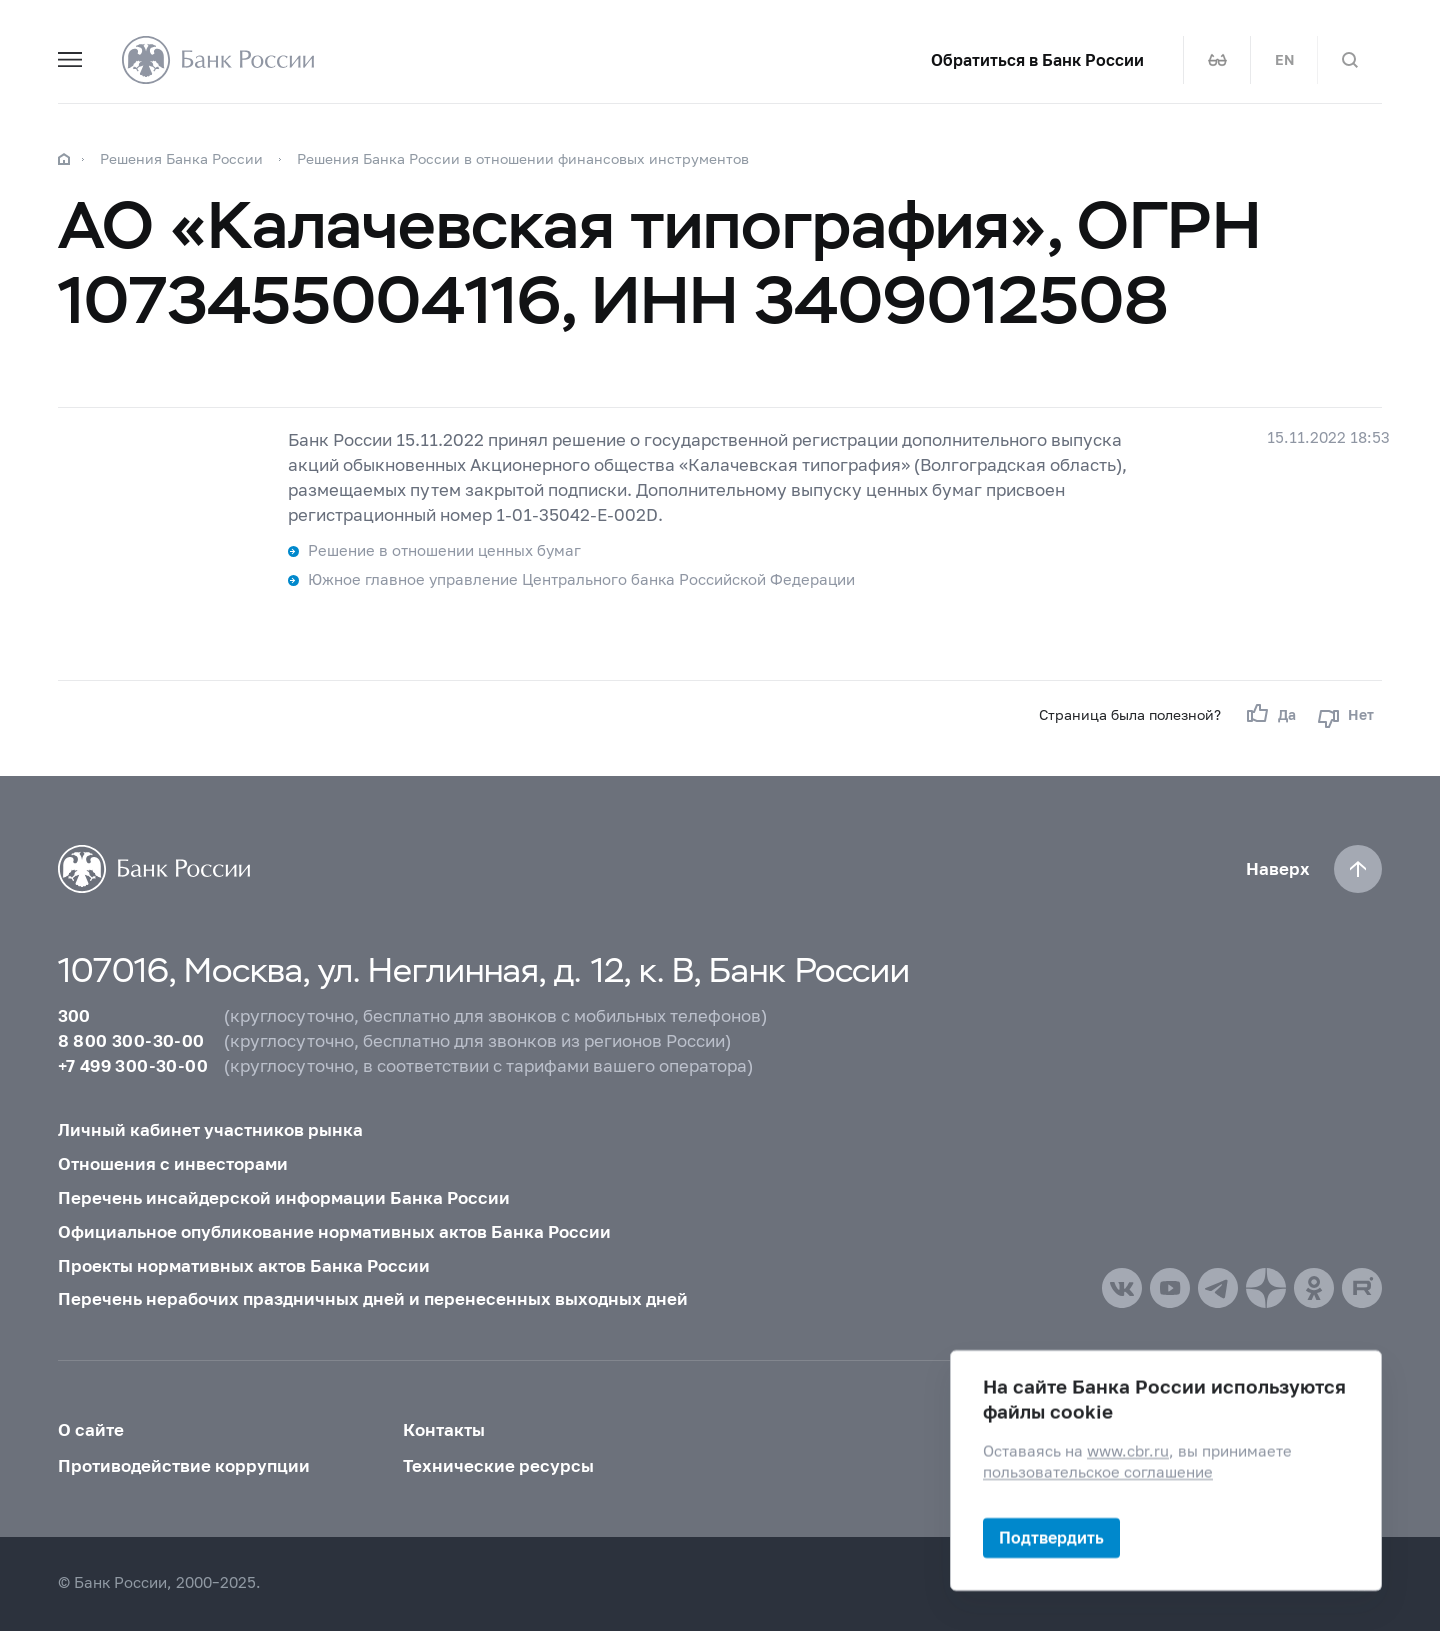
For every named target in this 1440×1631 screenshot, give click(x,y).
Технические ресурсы (498, 1466)
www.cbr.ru (1128, 1451)
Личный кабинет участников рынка (210, 1130)
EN (1284, 60)
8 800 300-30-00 (131, 1041)
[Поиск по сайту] (1350, 60)
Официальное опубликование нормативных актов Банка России (334, 1232)
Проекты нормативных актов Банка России (244, 1266)
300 (74, 1016)
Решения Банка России (181, 158)
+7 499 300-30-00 (133, 1066)
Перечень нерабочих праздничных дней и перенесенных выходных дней (373, 1299)
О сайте (91, 1430)
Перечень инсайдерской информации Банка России (284, 1198)
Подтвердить (1051, 1537)
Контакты (444, 1430)
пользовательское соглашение (1098, 1472)
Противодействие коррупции (184, 1466)
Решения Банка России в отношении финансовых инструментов (523, 158)
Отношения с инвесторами (173, 1164)
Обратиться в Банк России (1037, 60)
